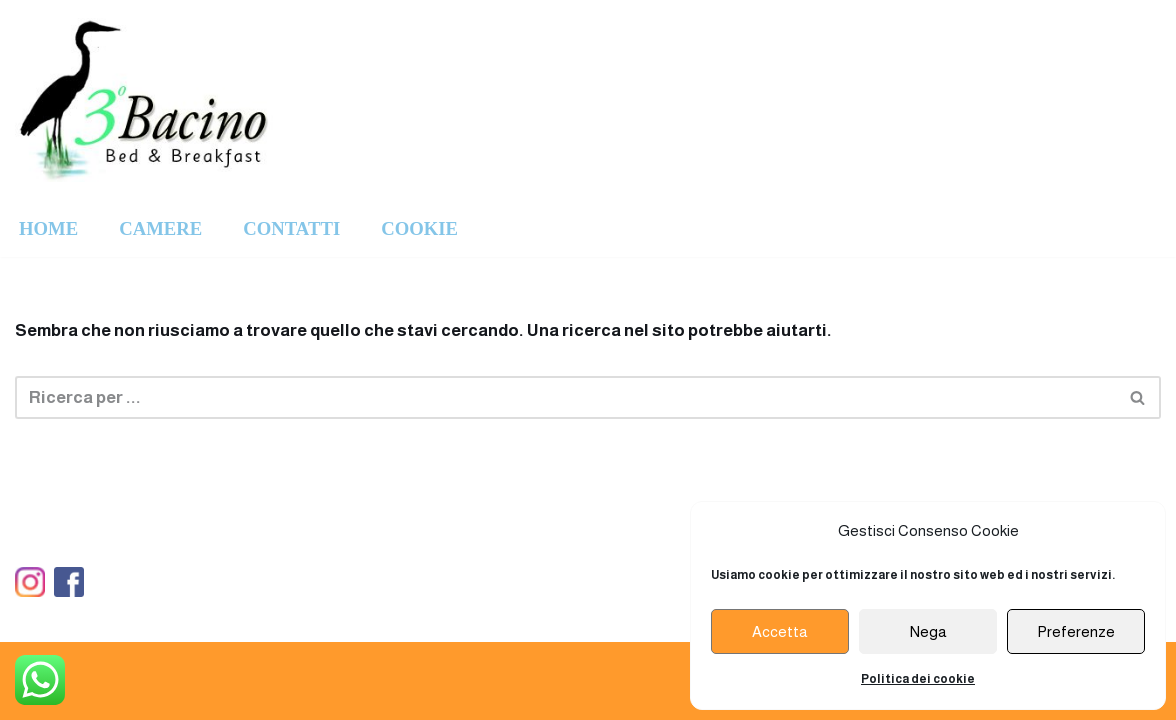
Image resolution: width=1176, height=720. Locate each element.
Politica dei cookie (918, 679)
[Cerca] (565, 397)
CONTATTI (291, 228)
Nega (928, 631)
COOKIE (419, 228)
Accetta (780, 631)
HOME (48, 228)
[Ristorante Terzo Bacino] (146, 100)
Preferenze (1076, 631)
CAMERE (160, 228)
